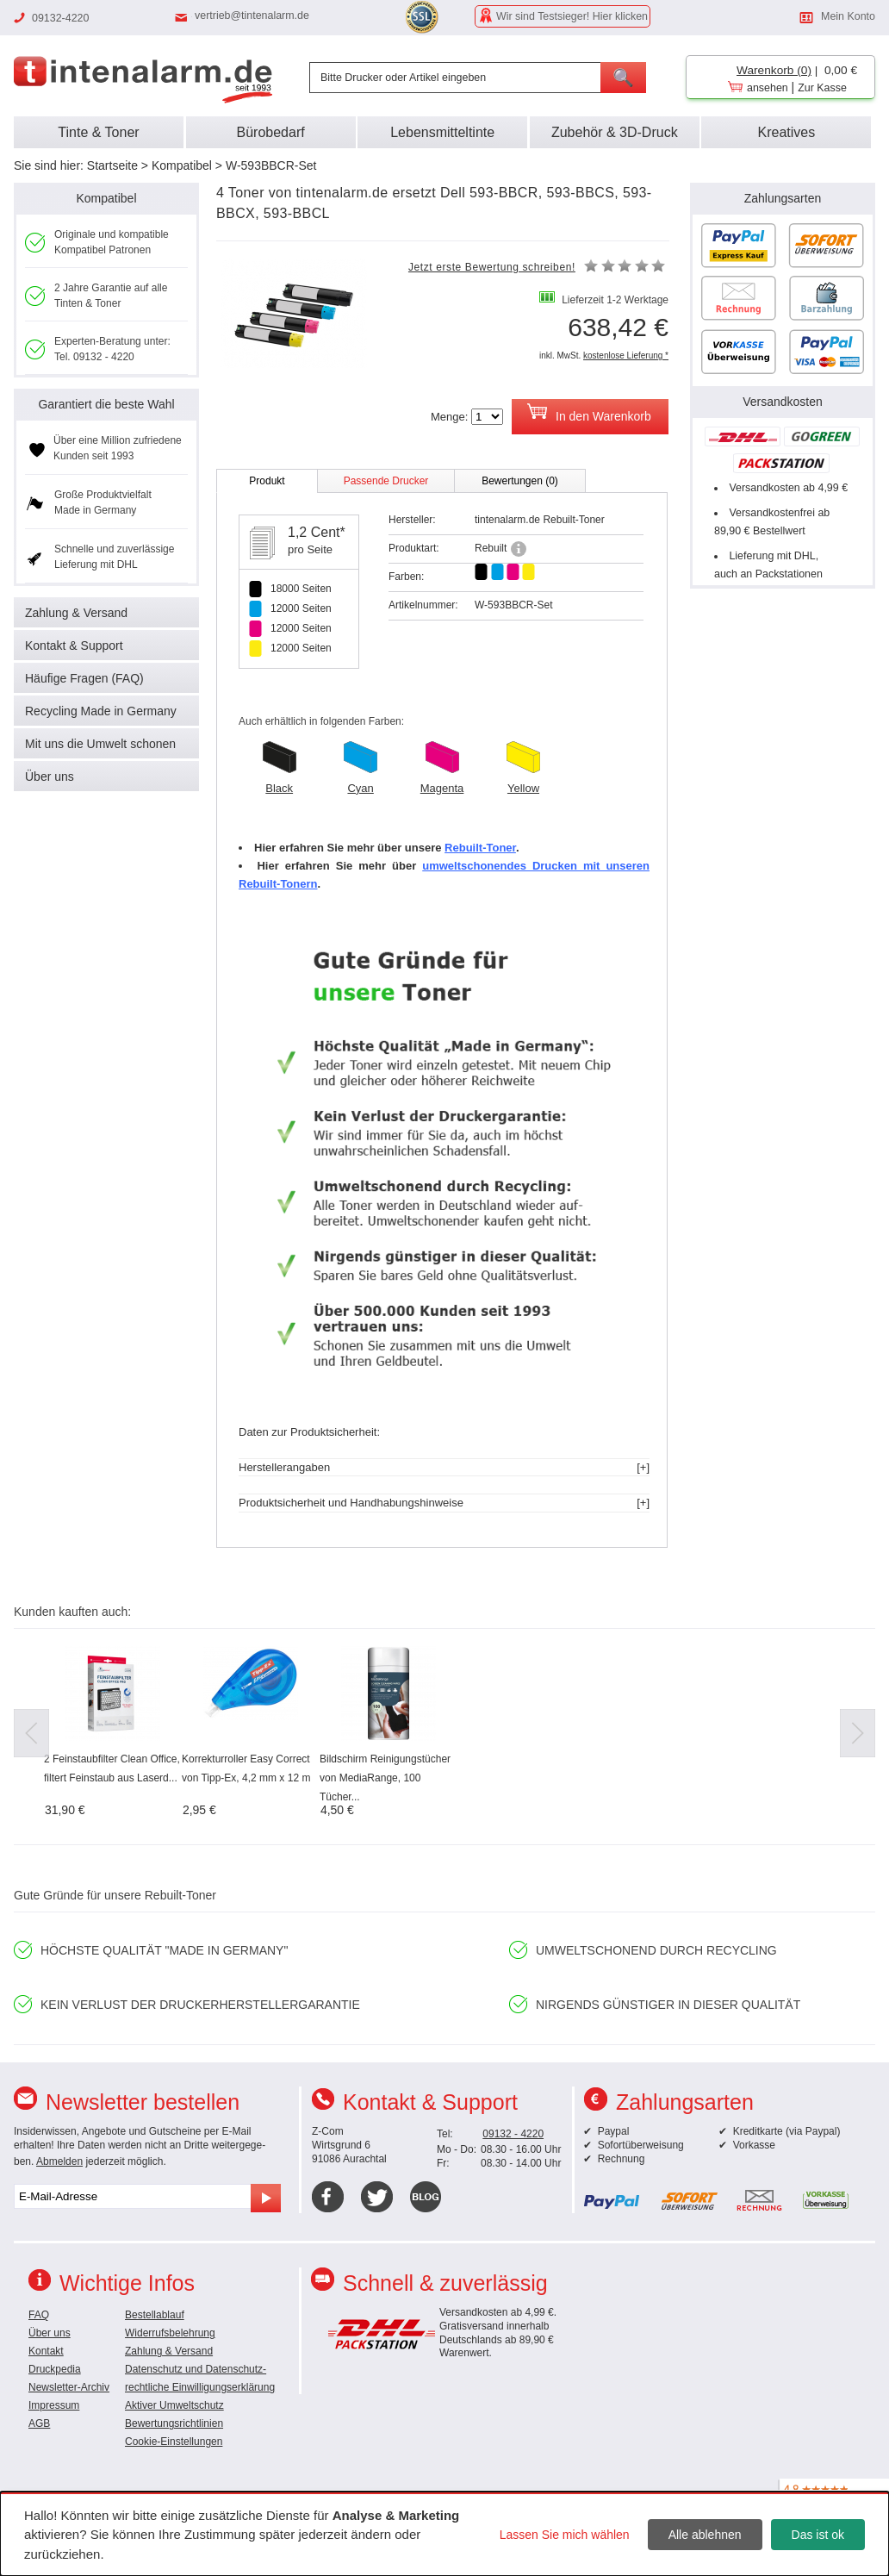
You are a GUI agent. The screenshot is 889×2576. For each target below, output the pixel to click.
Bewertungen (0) (520, 481)
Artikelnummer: (423, 605)
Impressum (53, 2405)
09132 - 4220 (513, 2134)
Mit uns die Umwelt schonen (100, 744)
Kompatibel (182, 165)
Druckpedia (54, 2369)
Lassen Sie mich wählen (565, 2535)
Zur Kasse (822, 88)
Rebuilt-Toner (480, 847)
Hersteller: (412, 520)
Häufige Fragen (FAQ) (84, 678)
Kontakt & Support (74, 645)
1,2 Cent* (316, 532)
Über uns (49, 776)
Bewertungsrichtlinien (174, 2423)
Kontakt (46, 2351)
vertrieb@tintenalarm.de (252, 15)
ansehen (767, 88)
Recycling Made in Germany (101, 711)
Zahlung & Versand (76, 613)
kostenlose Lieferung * (625, 355)
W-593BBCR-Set (271, 165)
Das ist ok (818, 2535)
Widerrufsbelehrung (170, 2333)
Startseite (112, 165)
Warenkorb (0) (774, 70)
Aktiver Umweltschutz (174, 2405)
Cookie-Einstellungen (173, 2442)
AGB (39, 2423)
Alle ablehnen (705, 2535)
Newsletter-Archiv (68, 2387)
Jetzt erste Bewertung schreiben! (491, 267)
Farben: (406, 577)
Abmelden (59, 2161)
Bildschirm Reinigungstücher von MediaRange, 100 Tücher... (385, 1778)
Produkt (266, 481)
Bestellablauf (154, 2315)
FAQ (38, 2315)
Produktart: (414, 548)
